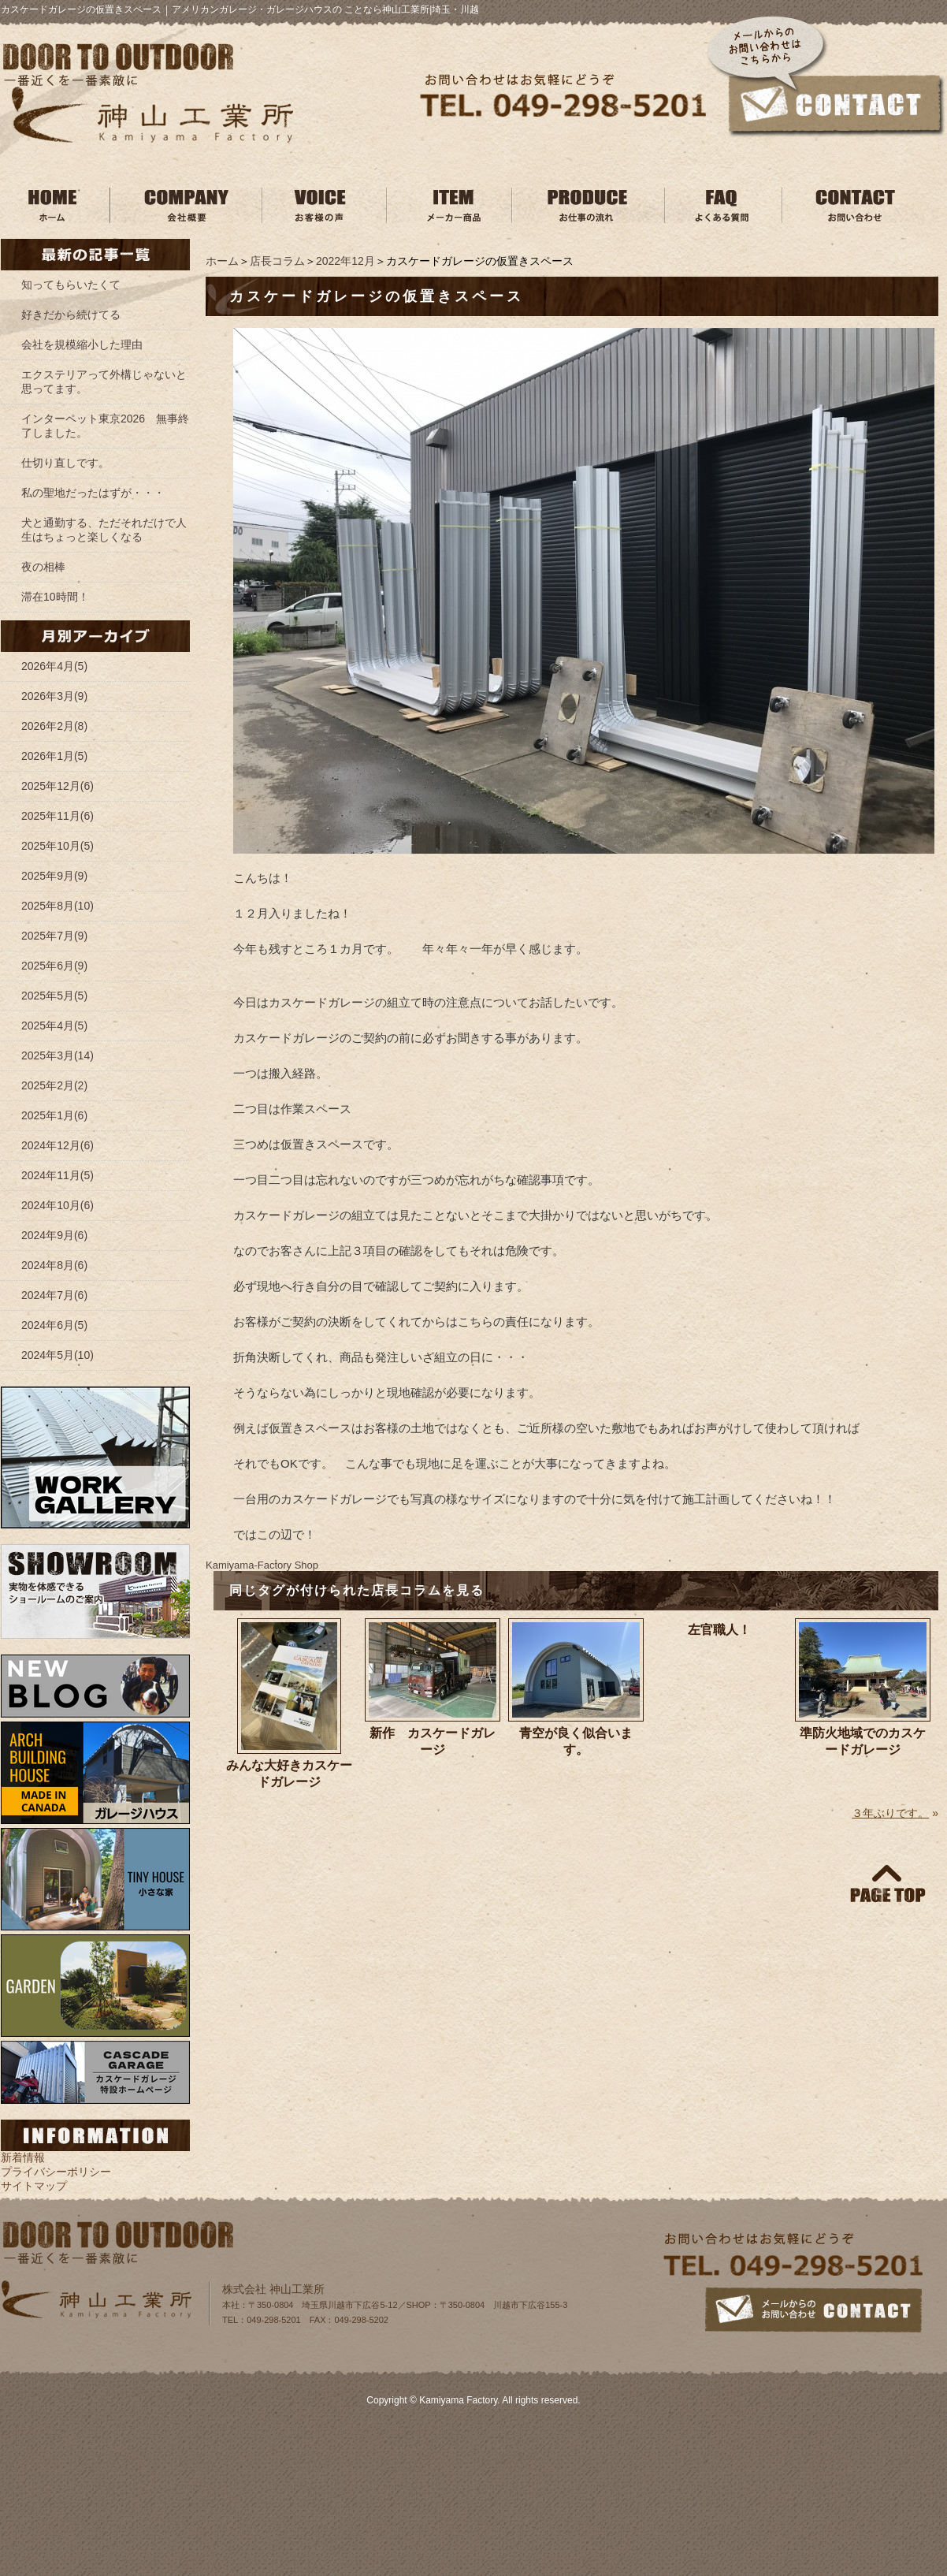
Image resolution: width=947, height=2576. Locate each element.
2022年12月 (345, 261)
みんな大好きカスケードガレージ (289, 1774)
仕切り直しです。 (65, 462)
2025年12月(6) (57, 786)
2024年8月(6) (54, 1265)
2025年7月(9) (54, 935)
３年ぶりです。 (890, 1813)
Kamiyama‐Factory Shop (262, 1565)
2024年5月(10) (57, 1355)
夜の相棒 (43, 566)
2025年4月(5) (54, 1025)
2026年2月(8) (54, 726)
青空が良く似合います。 (576, 1741)
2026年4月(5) (54, 666)
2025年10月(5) (57, 845)
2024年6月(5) (54, 1325)
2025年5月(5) (54, 995)
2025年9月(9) (54, 875)
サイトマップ (34, 2186)
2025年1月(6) (54, 1115)
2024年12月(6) (57, 1145)
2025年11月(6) (57, 816)
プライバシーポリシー (56, 2171)
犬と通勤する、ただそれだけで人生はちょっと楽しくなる (104, 529)
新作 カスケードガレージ (433, 1741)
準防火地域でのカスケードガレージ (863, 1741)
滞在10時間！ (55, 596)
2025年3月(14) (57, 1055)
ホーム (222, 261)
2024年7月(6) (54, 1295)
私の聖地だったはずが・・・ (93, 492)
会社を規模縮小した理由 (82, 344)
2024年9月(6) (54, 1235)
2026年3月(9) (54, 696)
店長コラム (277, 261)
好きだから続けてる (71, 314)
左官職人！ (719, 1629)
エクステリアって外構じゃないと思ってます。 (104, 381)
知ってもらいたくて (71, 284)
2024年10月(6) (57, 1205)
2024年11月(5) (57, 1175)
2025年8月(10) (57, 905)
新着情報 (23, 2157)
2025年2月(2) (54, 1085)
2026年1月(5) (54, 756)
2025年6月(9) (54, 965)
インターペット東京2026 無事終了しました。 (105, 425)
